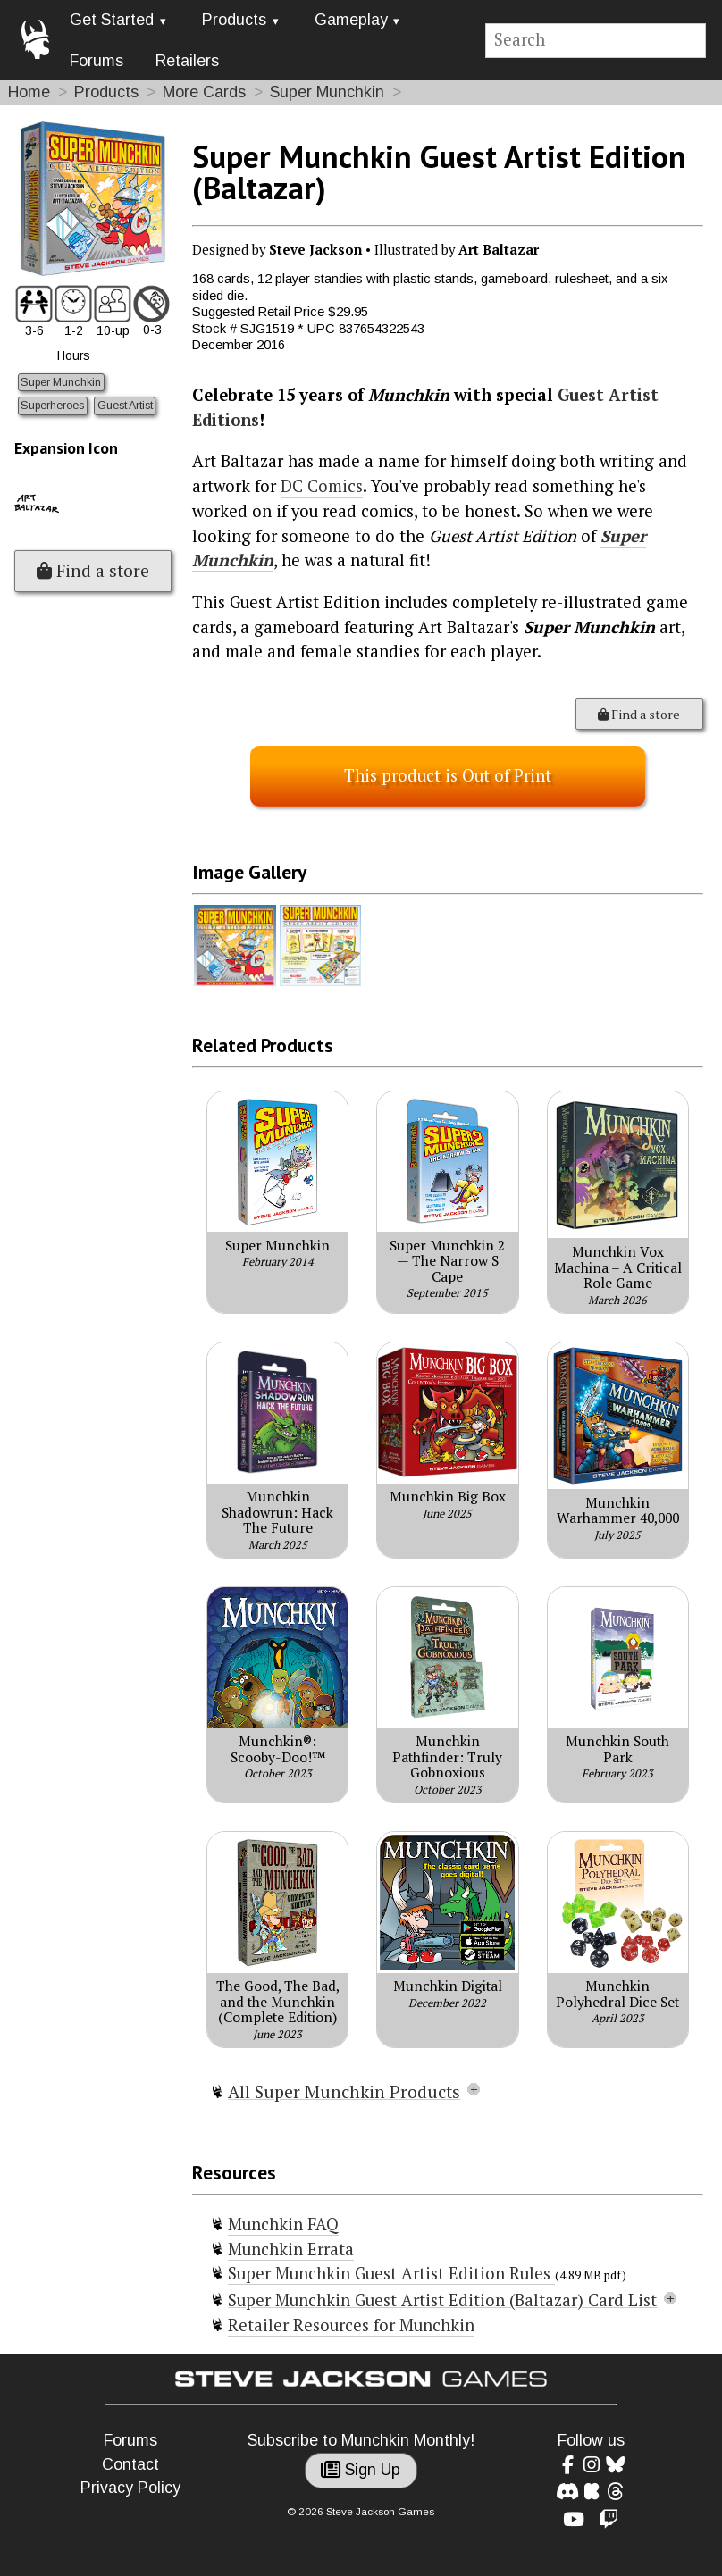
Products (234, 20)
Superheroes (52, 405)
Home (29, 92)
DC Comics (322, 486)
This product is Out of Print (447, 775)
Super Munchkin (327, 92)
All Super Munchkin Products (344, 2091)
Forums (96, 61)
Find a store (93, 570)
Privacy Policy (130, 2488)
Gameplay (351, 20)
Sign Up (360, 2470)
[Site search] (596, 40)
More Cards (204, 92)
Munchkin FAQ (283, 2224)
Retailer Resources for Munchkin (351, 2325)
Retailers (187, 61)
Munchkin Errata (291, 2249)
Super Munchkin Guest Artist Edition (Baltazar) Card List (442, 2300)
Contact (130, 2464)
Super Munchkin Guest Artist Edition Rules (391, 2273)
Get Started (112, 20)
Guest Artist (125, 405)
